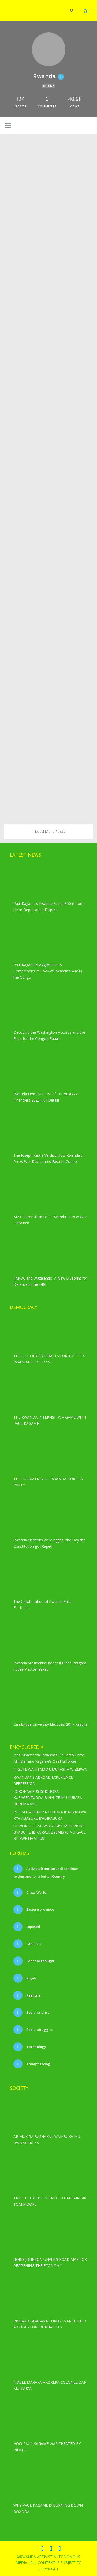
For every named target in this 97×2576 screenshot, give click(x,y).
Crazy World (36, 1892)
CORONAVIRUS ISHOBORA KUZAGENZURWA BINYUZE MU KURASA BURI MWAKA (47, 1797)
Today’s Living (38, 2063)
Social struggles (39, 2029)
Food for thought (40, 1961)
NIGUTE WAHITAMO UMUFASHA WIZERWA (50, 1769)
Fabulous (33, 1943)
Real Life (33, 1995)
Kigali (31, 1978)
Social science (38, 2012)
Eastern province (40, 1909)
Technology (36, 2046)
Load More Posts (48, 831)
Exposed (33, 1926)
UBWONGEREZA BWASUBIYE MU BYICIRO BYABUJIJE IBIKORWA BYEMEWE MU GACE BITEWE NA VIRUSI (49, 1832)
